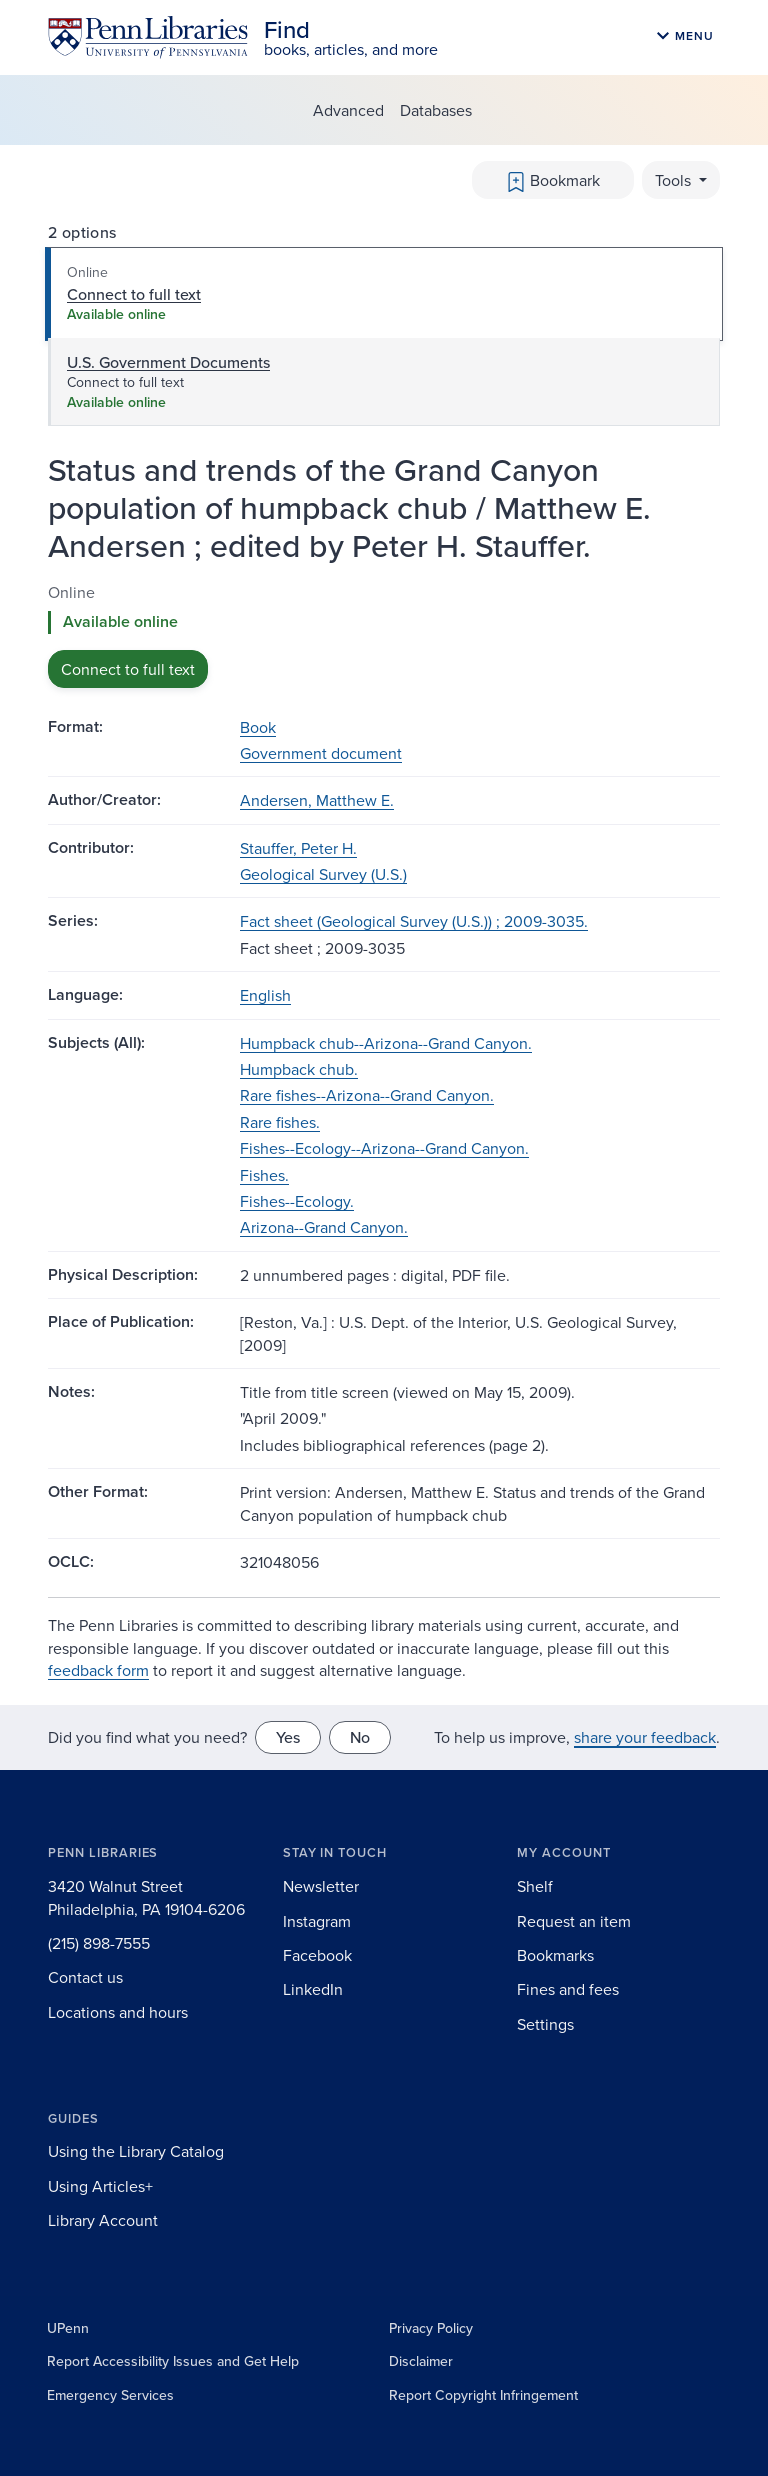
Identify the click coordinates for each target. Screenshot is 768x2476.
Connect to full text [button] (128, 669)
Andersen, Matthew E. (317, 800)
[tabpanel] (384, 634)
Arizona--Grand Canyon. (324, 1227)
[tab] (384, 294)
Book (258, 727)
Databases (436, 110)
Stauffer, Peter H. (298, 848)
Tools (675, 180)
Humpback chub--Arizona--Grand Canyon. (386, 1043)
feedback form (98, 1670)
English (265, 995)
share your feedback (645, 1737)
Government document (321, 753)
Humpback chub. (299, 1069)
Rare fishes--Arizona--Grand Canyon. (367, 1095)
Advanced (348, 110)
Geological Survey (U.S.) (323, 874)
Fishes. (264, 1175)
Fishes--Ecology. (297, 1201)
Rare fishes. (280, 1122)
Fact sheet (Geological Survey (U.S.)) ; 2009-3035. (414, 921)
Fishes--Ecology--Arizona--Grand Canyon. (384, 1148)
